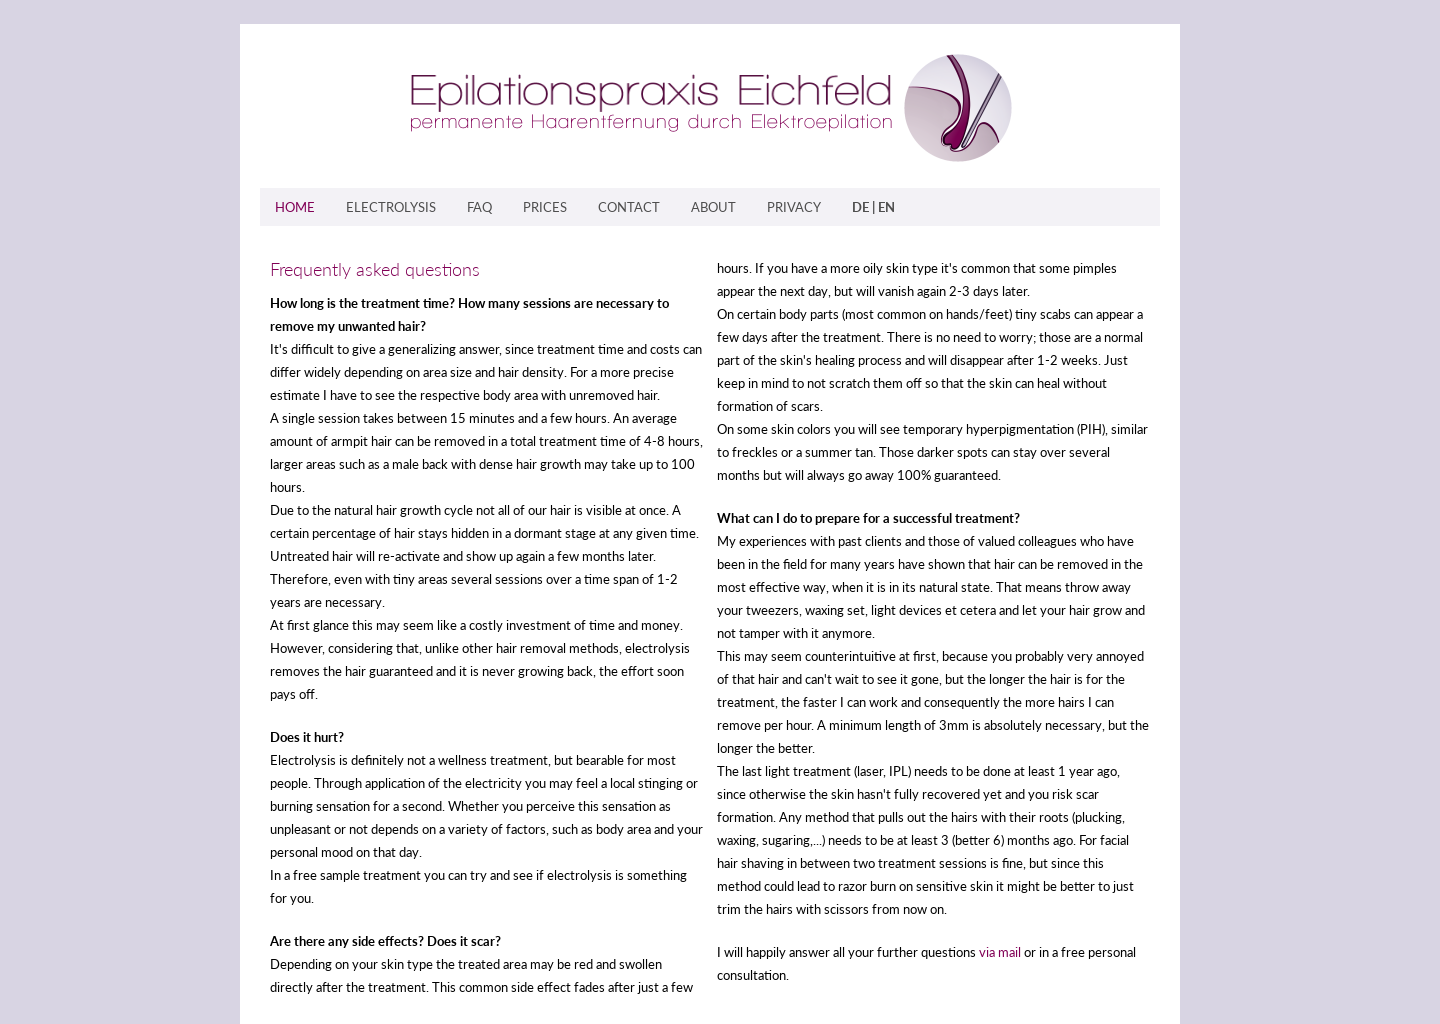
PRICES (545, 207)
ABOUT (713, 207)
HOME (295, 207)
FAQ (479, 207)
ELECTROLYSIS (391, 207)
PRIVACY (794, 207)
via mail (1000, 952)
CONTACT (629, 207)
